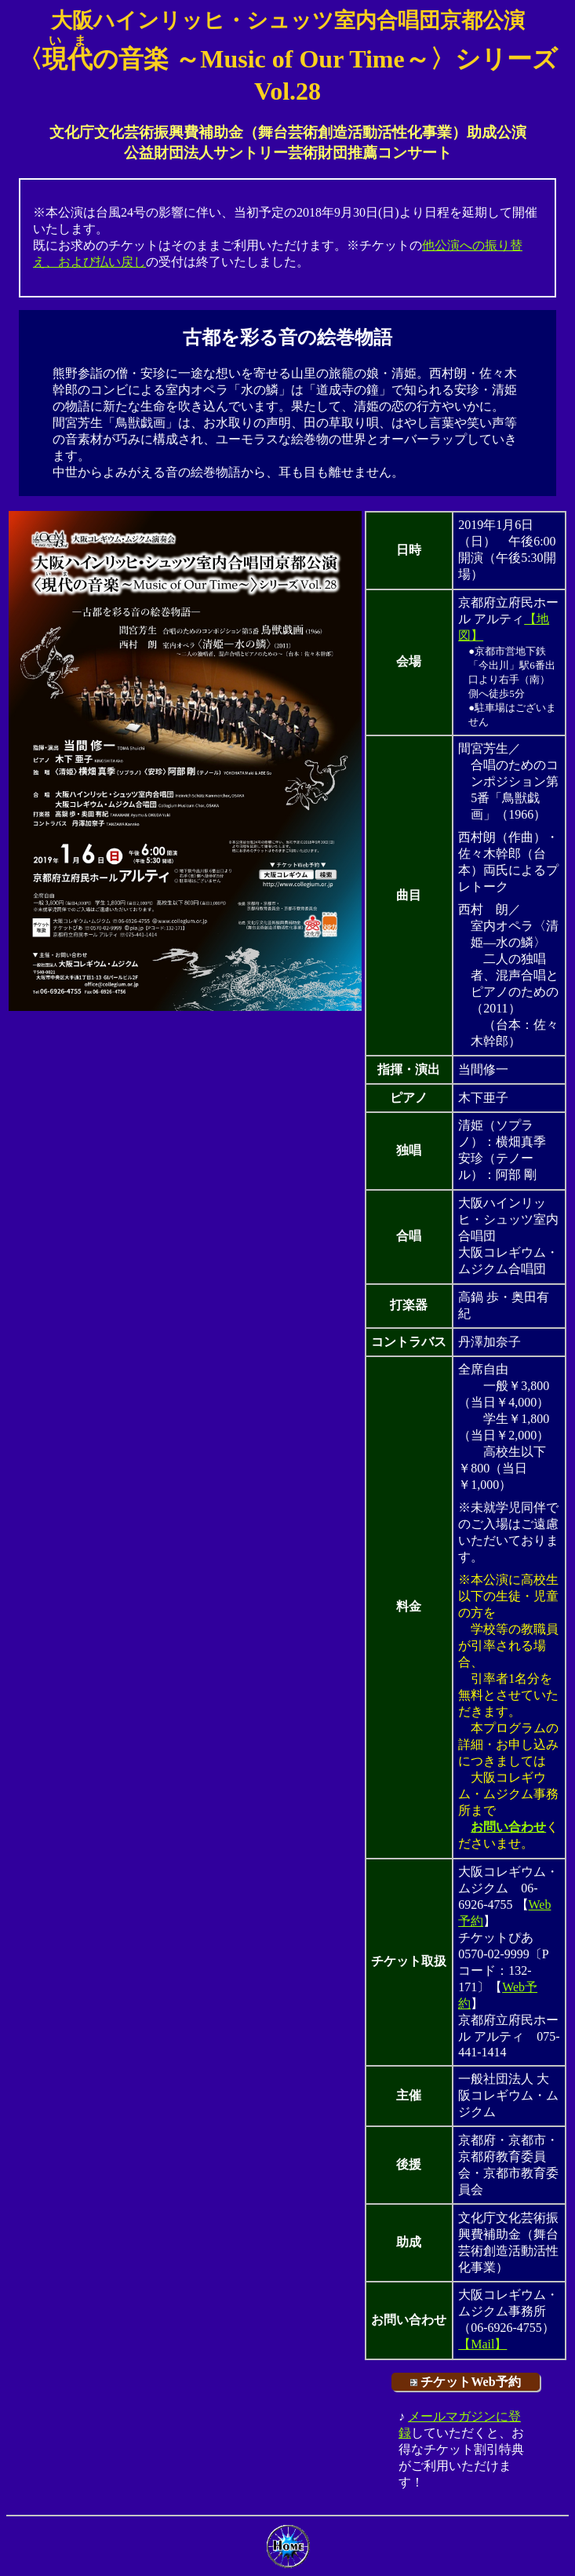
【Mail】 (482, 2344)
